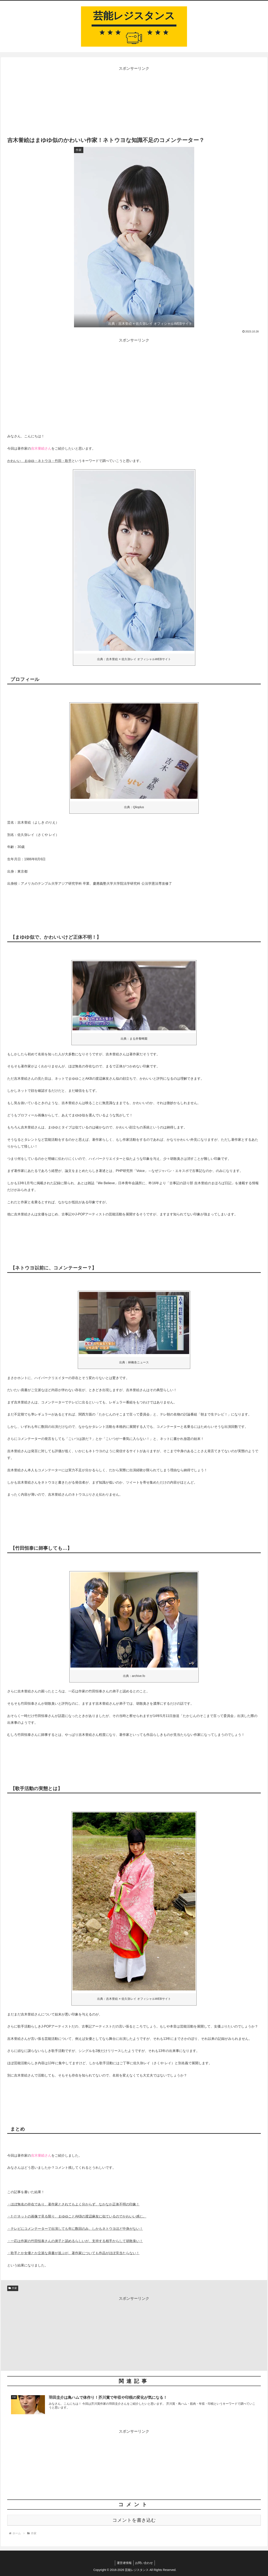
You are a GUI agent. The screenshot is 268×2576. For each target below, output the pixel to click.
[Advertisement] (134, 101)
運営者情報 (123, 2563)
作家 (12, 2288)
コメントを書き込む (134, 2520)
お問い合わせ (145, 2563)
